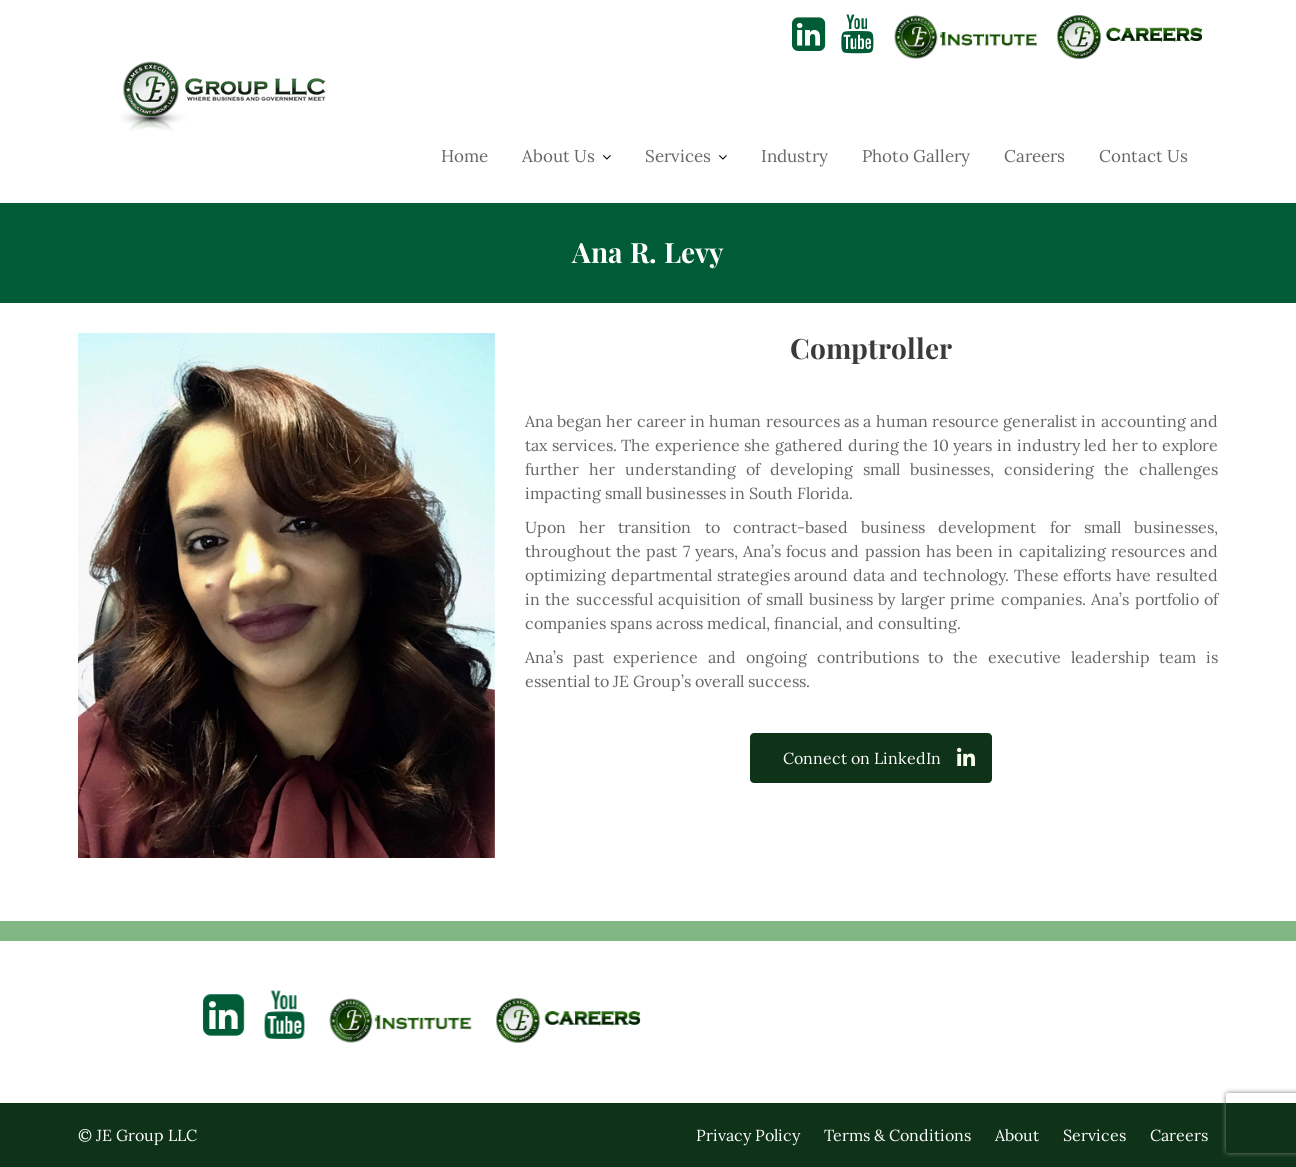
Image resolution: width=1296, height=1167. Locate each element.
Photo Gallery (916, 156)
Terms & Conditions (897, 1135)
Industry (794, 156)
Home (464, 156)
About (1017, 1135)
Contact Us (1143, 156)
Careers (1034, 156)
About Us (558, 156)
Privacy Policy (748, 1135)
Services (678, 156)
